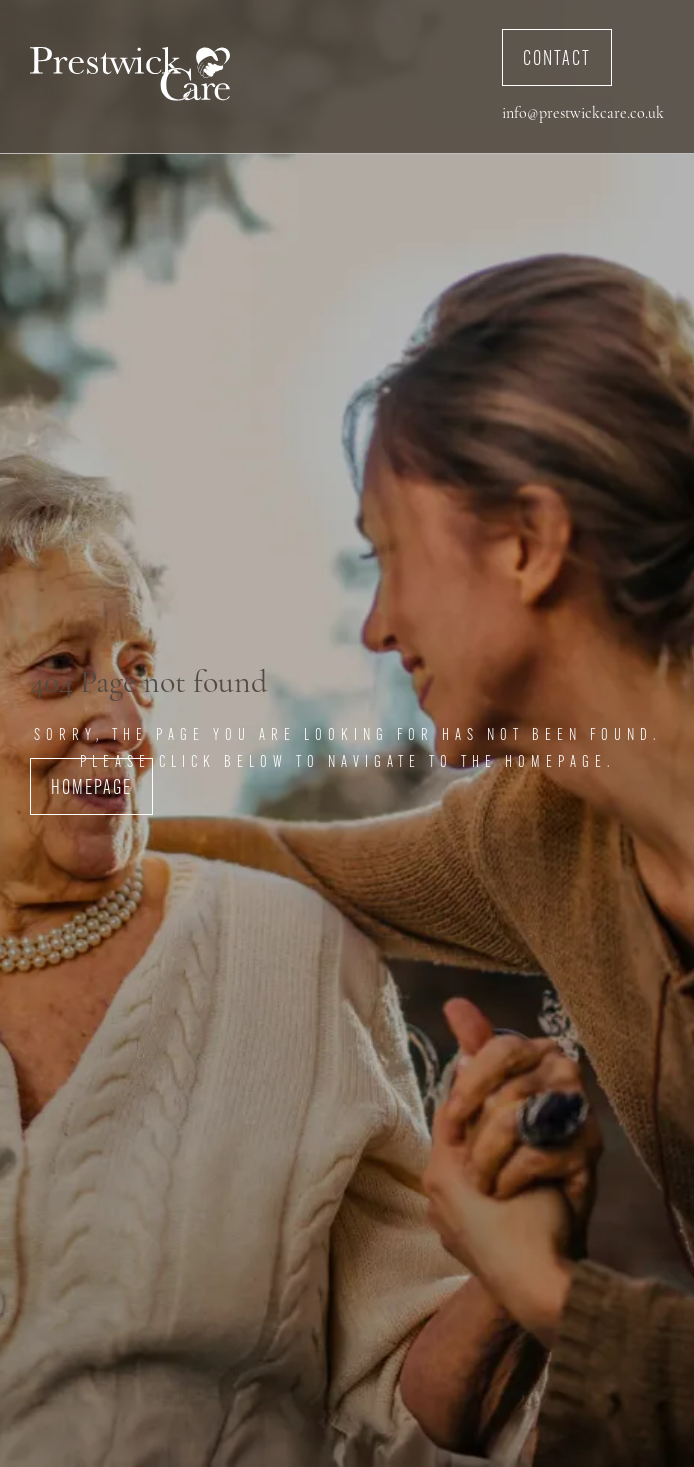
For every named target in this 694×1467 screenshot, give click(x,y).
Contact (557, 60)
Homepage (91, 789)
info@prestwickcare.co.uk (583, 114)
